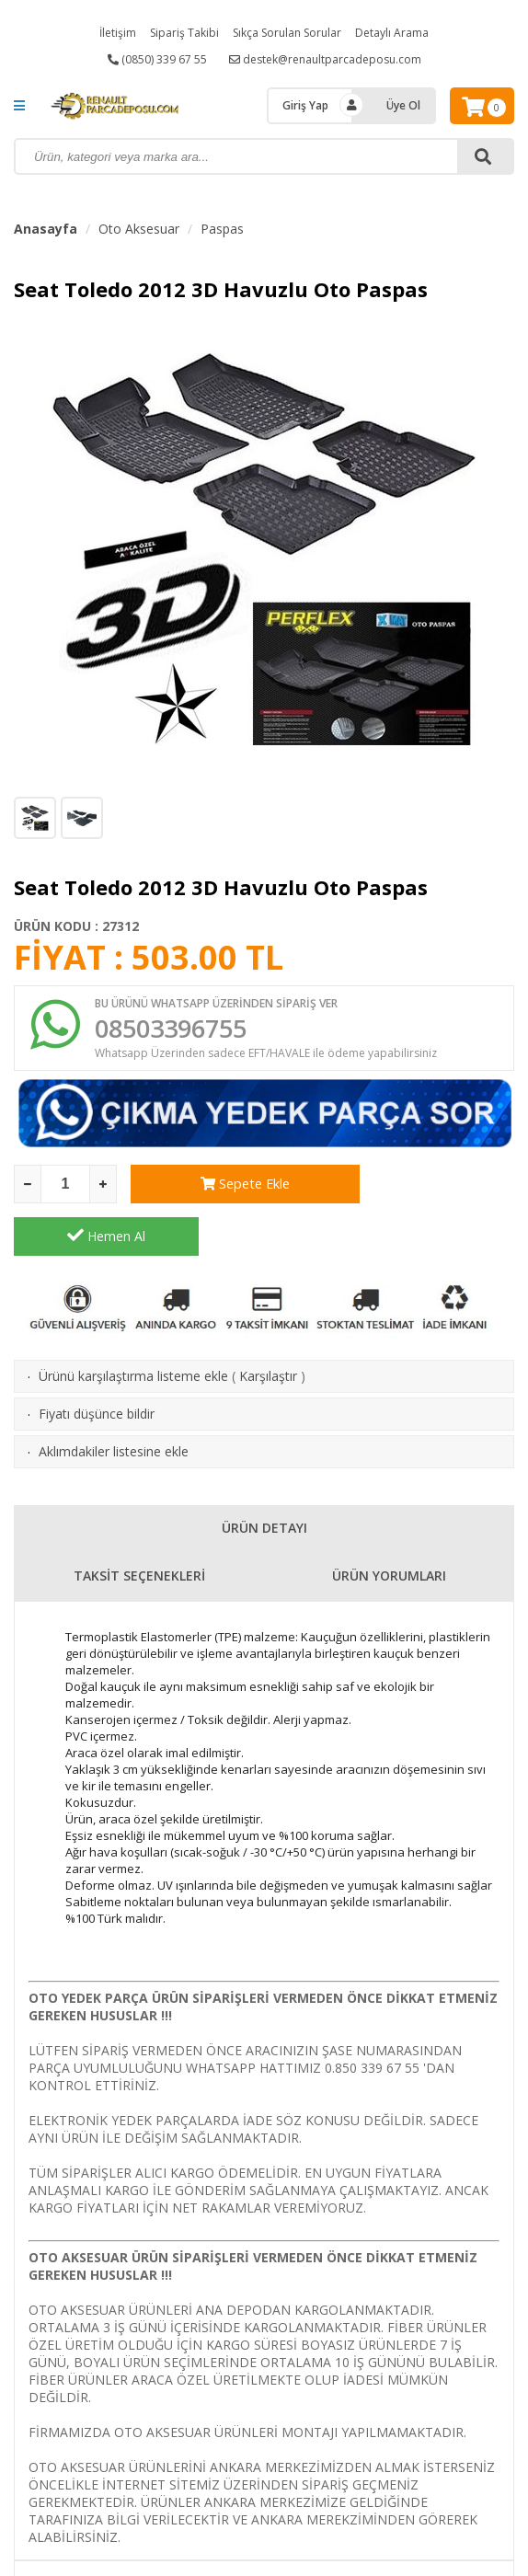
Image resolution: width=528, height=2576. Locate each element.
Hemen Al (422, 1187)
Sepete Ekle (223, 1187)
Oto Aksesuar (138, 228)
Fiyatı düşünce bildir (97, 1365)
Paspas (222, 228)
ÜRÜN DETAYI (264, 1479)
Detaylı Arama (392, 32)
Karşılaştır (268, 1327)
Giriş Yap (305, 105)
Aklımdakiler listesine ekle (114, 1402)
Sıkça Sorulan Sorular (287, 32)
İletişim (117, 32)
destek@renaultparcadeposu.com (325, 59)
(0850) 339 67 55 (157, 59)
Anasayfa (45, 228)
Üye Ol (403, 105)
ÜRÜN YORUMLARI (389, 1526)
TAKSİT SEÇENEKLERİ (139, 1526)
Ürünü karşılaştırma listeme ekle (133, 1327)
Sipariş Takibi (184, 32)
